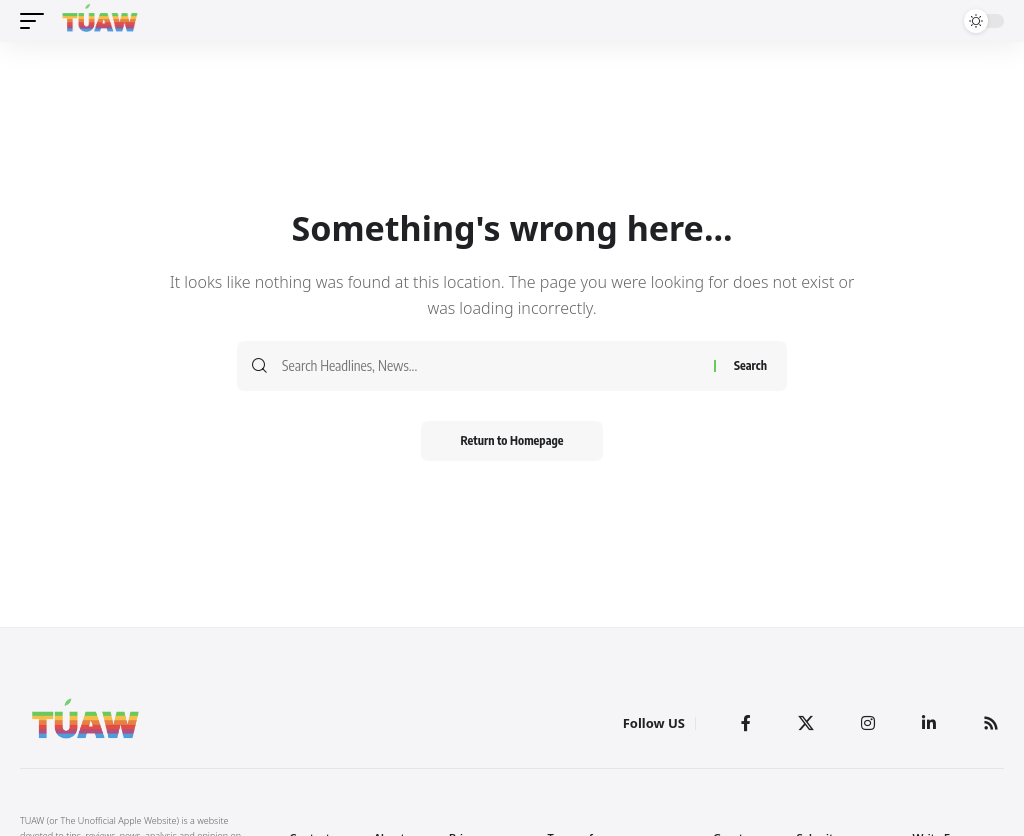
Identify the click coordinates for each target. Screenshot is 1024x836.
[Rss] (991, 723)
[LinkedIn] (929, 723)
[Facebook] (746, 723)
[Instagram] (868, 723)
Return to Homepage (512, 440)
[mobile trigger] (37, 21)
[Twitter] (806, 723)
